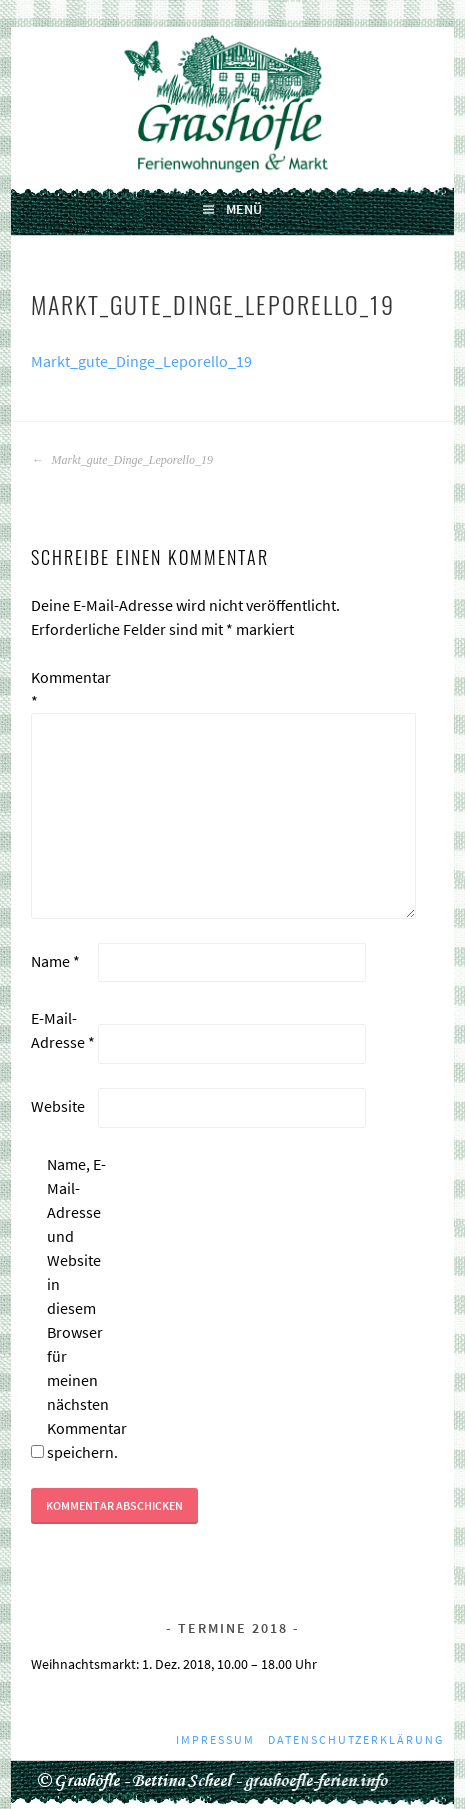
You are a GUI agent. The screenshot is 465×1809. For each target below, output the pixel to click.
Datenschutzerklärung (356, 1739)
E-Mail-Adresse (63, 1030)
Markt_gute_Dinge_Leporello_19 (141, 361)
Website (58, 1106)
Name (55, 961)
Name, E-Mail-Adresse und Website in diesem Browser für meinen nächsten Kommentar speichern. (79, 1308)
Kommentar (63, 689)
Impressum (215, 1739)
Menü (244, 209)
